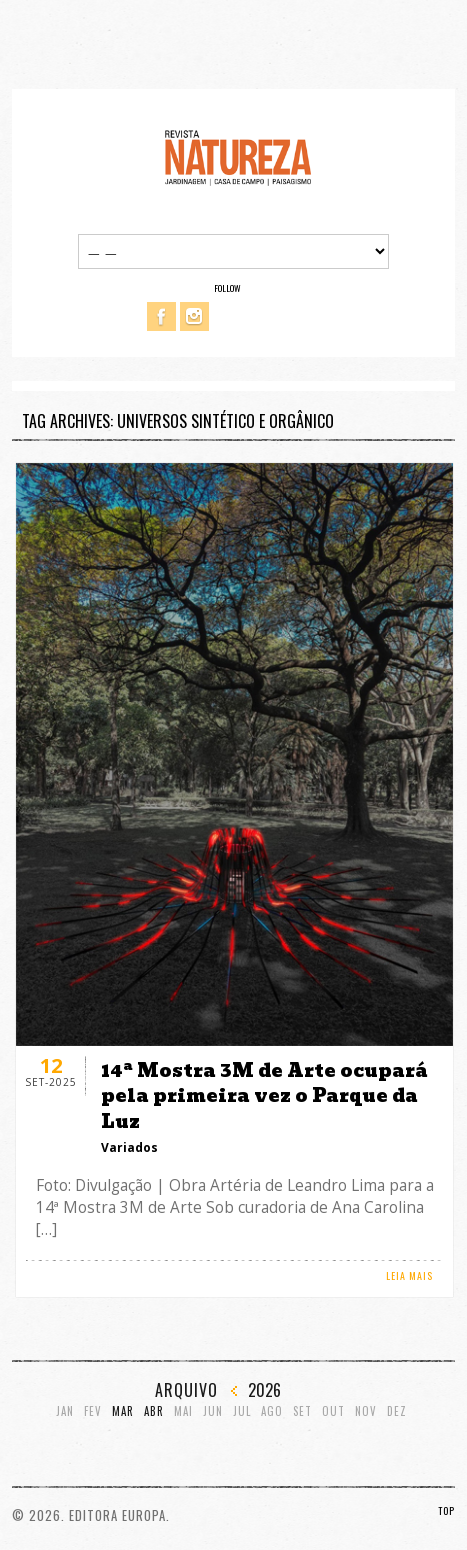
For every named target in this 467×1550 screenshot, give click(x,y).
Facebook (161, 316)
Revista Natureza (238, 156)
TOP (446, 1510)
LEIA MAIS (409, 1275)
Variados (129, 1147)
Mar (123, 1411)
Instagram (194, 316)
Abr (154, 1411)
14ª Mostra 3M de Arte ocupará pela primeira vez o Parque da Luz (264, 1095)
